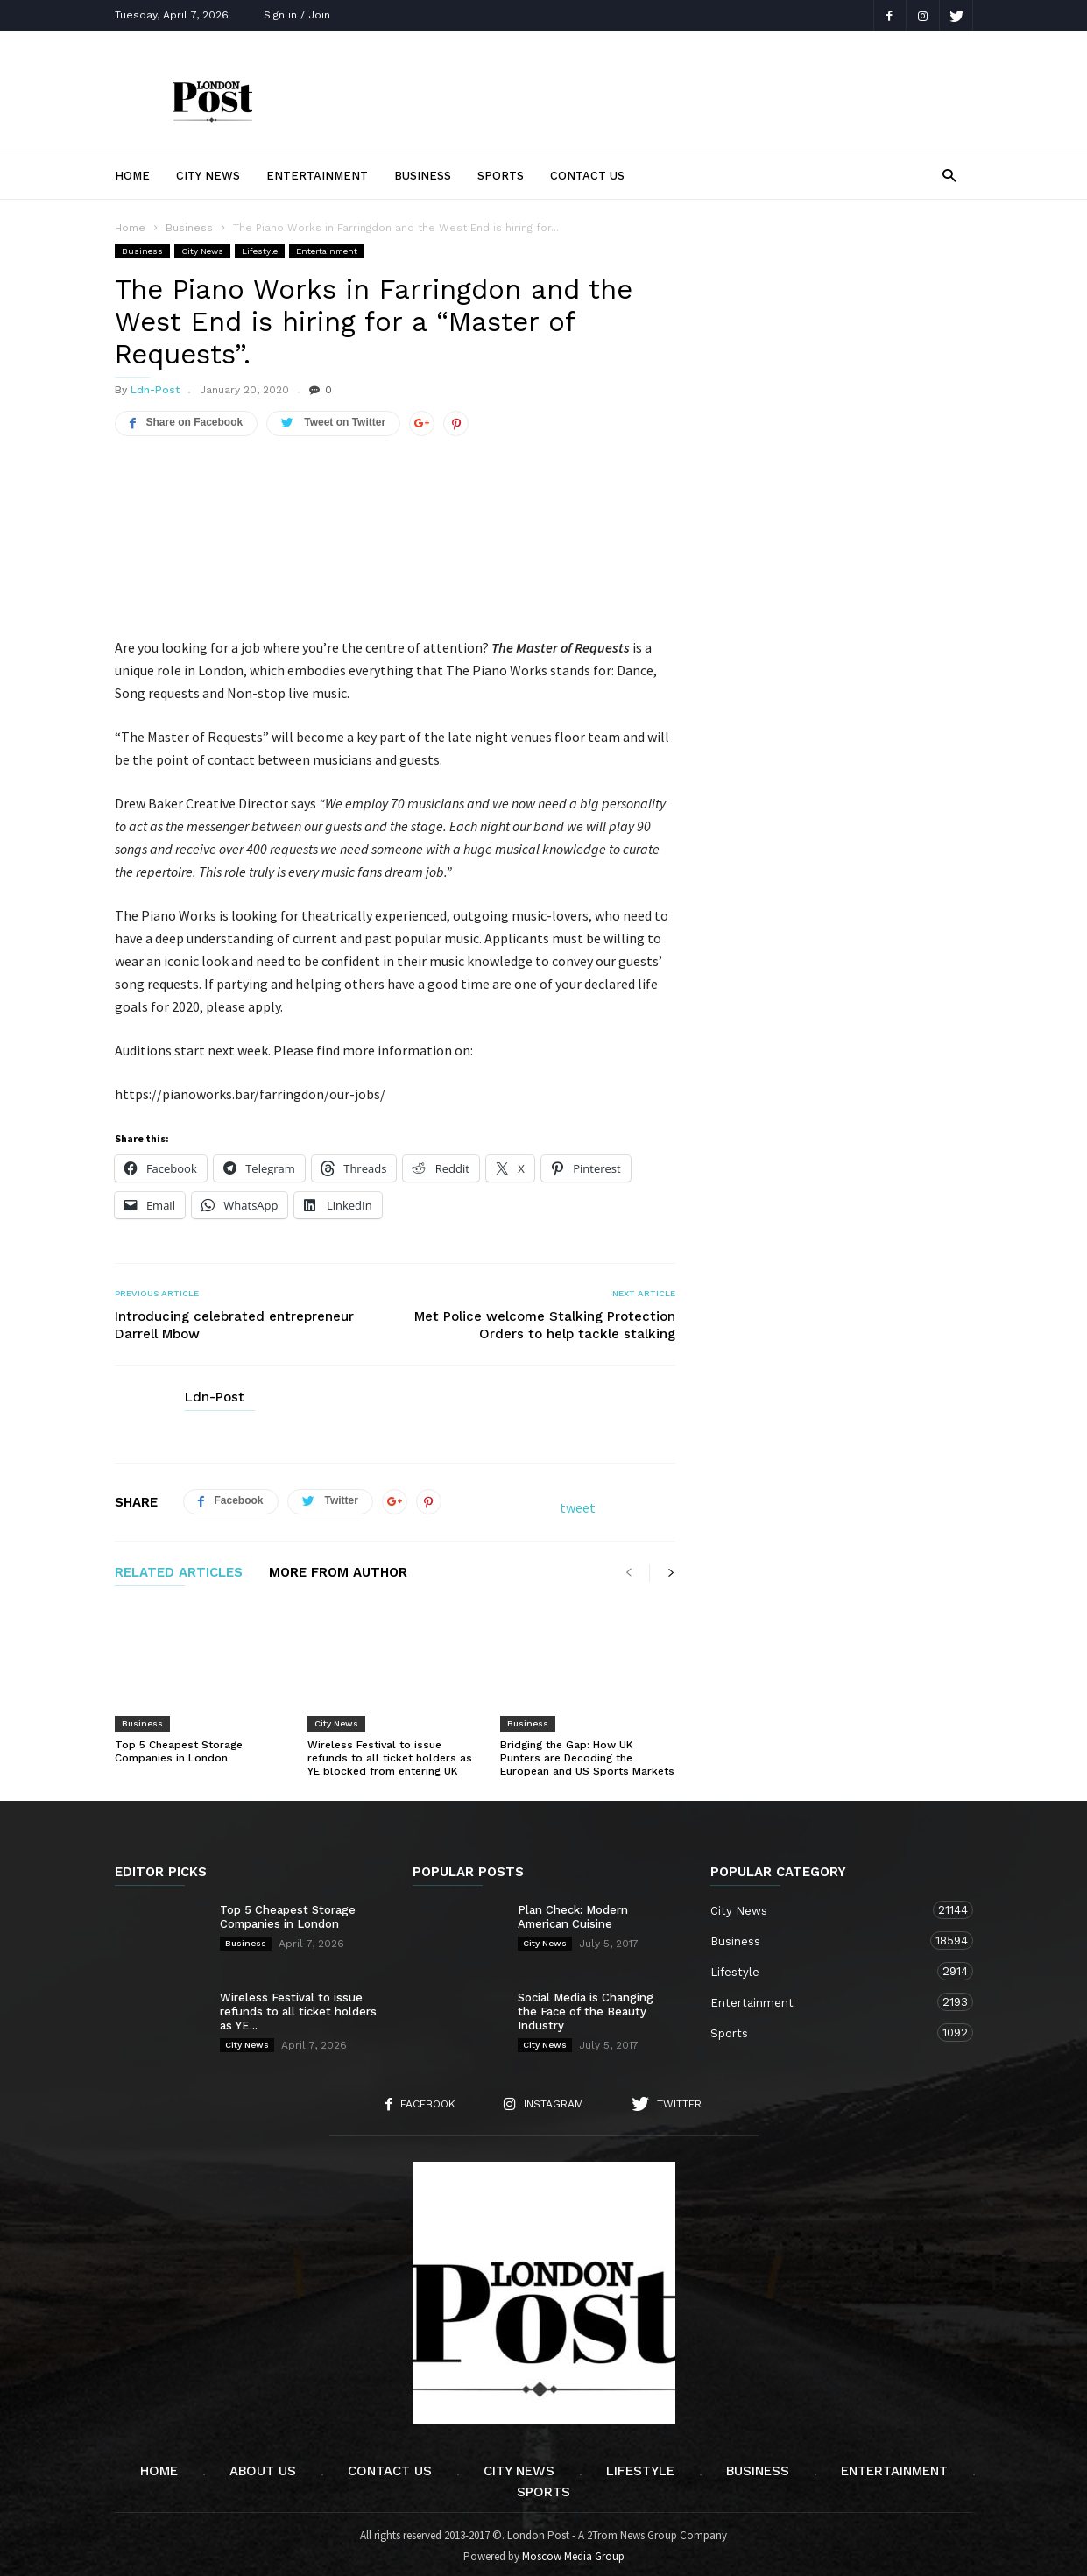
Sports (500, 175)
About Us (262, 2466)
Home (132, 175)
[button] (949, 174)
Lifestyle (260, 251)
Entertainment (317, 175)
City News (208, 175)
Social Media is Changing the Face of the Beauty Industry (585, 2006)
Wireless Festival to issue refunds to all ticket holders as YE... (298, 2006)
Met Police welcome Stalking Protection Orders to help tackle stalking (544, 1320)
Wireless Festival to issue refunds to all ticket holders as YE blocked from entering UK (389, 1752)
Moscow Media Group (573, 2551)
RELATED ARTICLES (179, 1568)
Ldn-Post (155, 390)
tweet (578, 1502)
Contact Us (587, 175)
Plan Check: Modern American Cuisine (573, 1911)
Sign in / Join (297, 15)
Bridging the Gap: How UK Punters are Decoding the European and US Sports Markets (587, 1752)
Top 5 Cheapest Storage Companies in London (179, 1746)
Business (422, 175)
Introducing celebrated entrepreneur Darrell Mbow (234, 1320)
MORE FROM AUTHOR (338, 1568)
